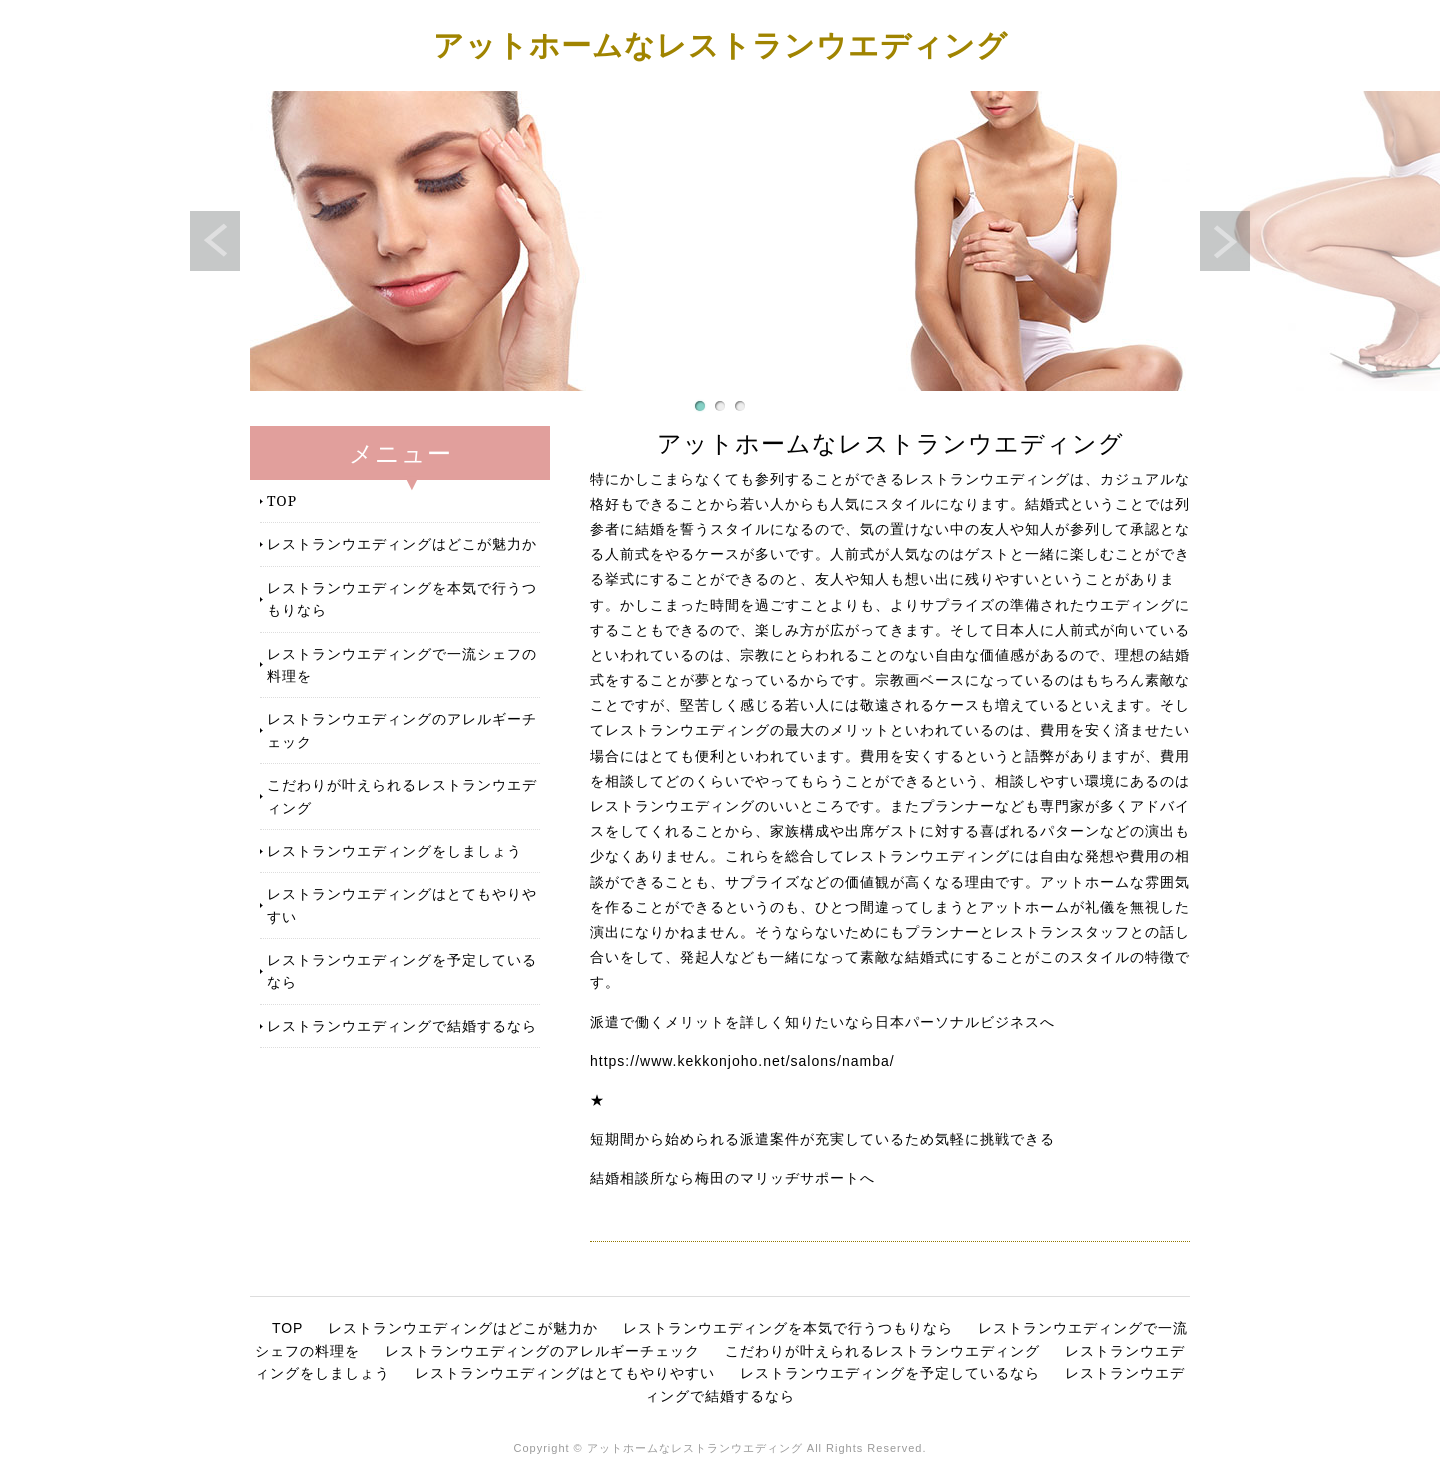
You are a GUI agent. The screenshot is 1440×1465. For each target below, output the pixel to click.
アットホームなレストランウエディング (720, 44)
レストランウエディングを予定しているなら (402, 970)
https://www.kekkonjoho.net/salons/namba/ (742, 1061)
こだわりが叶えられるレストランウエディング (402, 795)
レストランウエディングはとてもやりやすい (402, 904)
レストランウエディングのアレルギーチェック (402, 729)
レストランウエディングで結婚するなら (402, 1025)
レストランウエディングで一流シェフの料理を (402, 664)
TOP (282, 500)
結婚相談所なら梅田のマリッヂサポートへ (732, 1178)
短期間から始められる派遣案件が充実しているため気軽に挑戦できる (822, 1139)
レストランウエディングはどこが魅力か (402, 543)
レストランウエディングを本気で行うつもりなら (402, 598)
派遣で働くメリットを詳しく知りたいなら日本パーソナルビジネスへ (822, 1022)
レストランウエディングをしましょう (394, 850)
